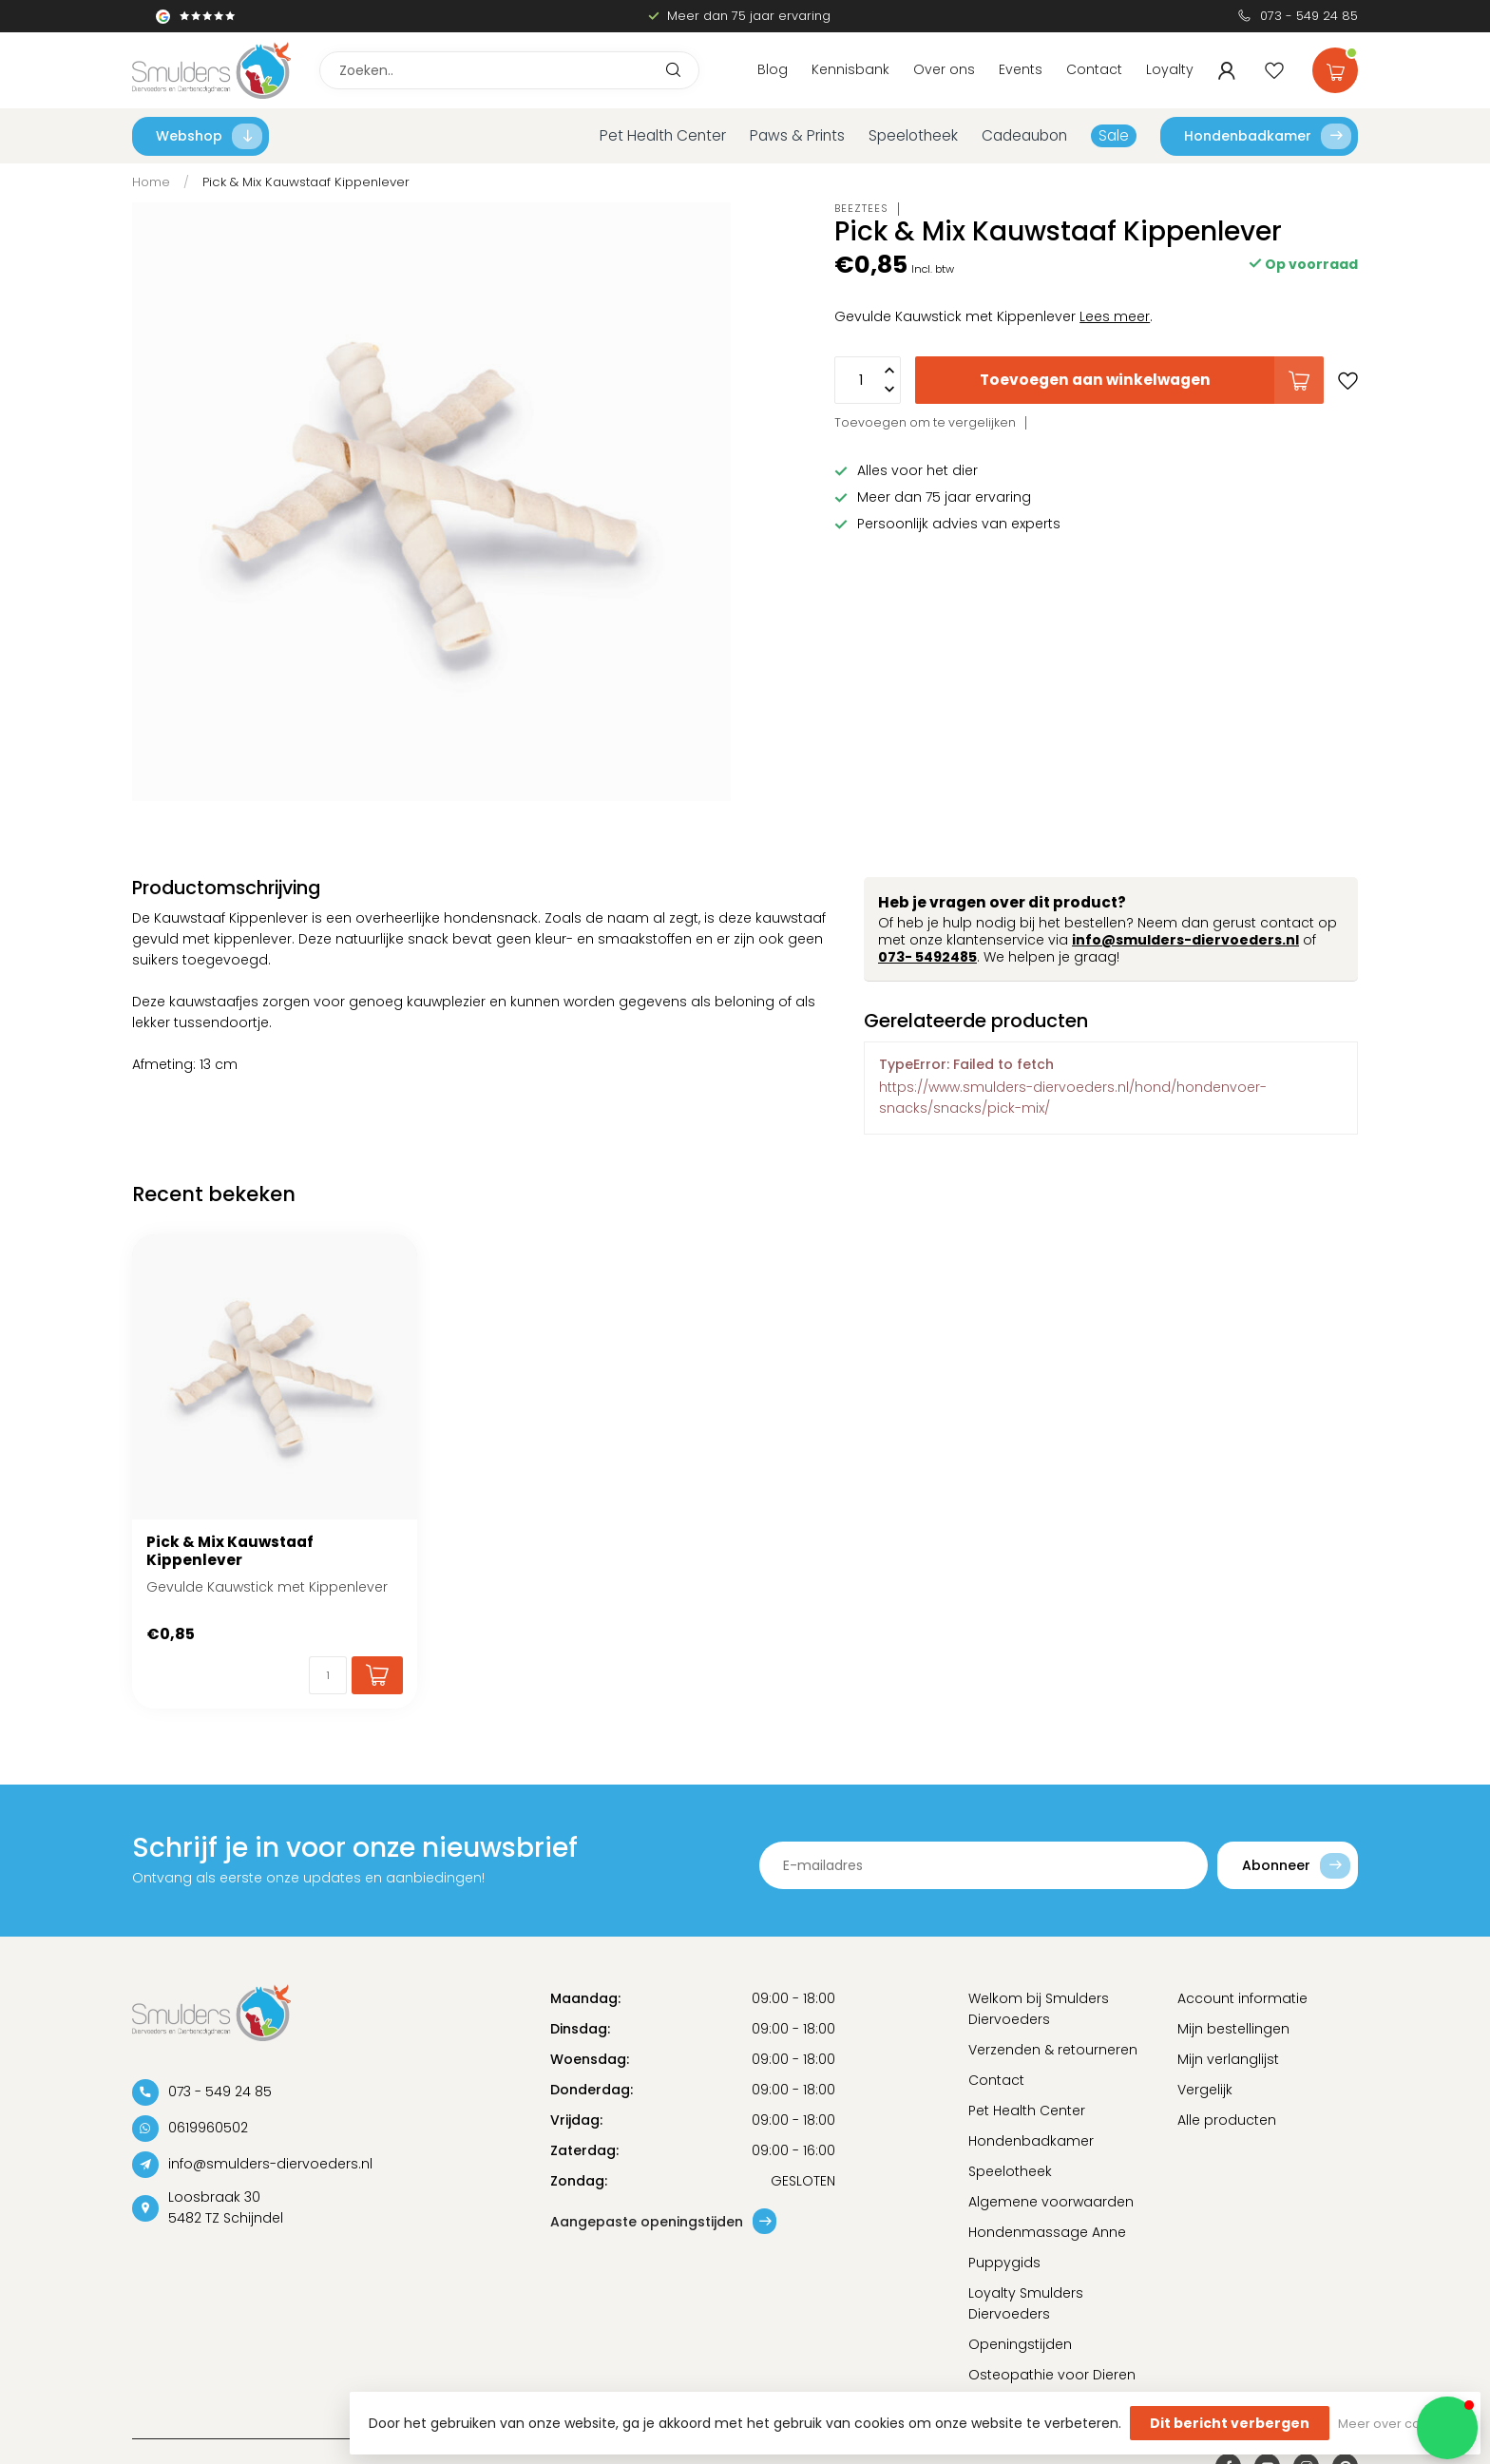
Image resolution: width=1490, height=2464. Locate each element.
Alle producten (1226, 2120)
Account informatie (1242, 1998)
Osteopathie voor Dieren (1052, 2374)
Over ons (944, 69)
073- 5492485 (927, 956)
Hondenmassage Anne (1047, 2232)
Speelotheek (913, 135)
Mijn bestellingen (1233, 2028)
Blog (772, 69)
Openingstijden (1020, 2344)
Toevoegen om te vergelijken (925, 422)
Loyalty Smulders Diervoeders (1025, 2303)
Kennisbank (850, 69)
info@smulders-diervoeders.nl (1185, 939)
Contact (1094, 69)
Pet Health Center (663, 135)
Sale (1113, 135)
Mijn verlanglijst (1228, 2059)
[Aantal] (328, 1675)
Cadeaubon (1024, 135)
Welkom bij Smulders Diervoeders (1038, 2009)
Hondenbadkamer (1267, 136)
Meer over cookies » (1399, 2424)
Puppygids (1004, 2262)
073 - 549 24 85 (1309, 16)
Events (1020, 69)
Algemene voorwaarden (1051, 2201)
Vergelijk (1204, 2089)
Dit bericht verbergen (1229, 2423)
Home (151, 182)
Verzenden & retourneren (1052, 2049)
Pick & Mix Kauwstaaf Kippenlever (306, 182)
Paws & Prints (797, 135)
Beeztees (861, 208)
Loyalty (1170, 69)
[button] (1447, 2428)
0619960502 (208, 2127)
